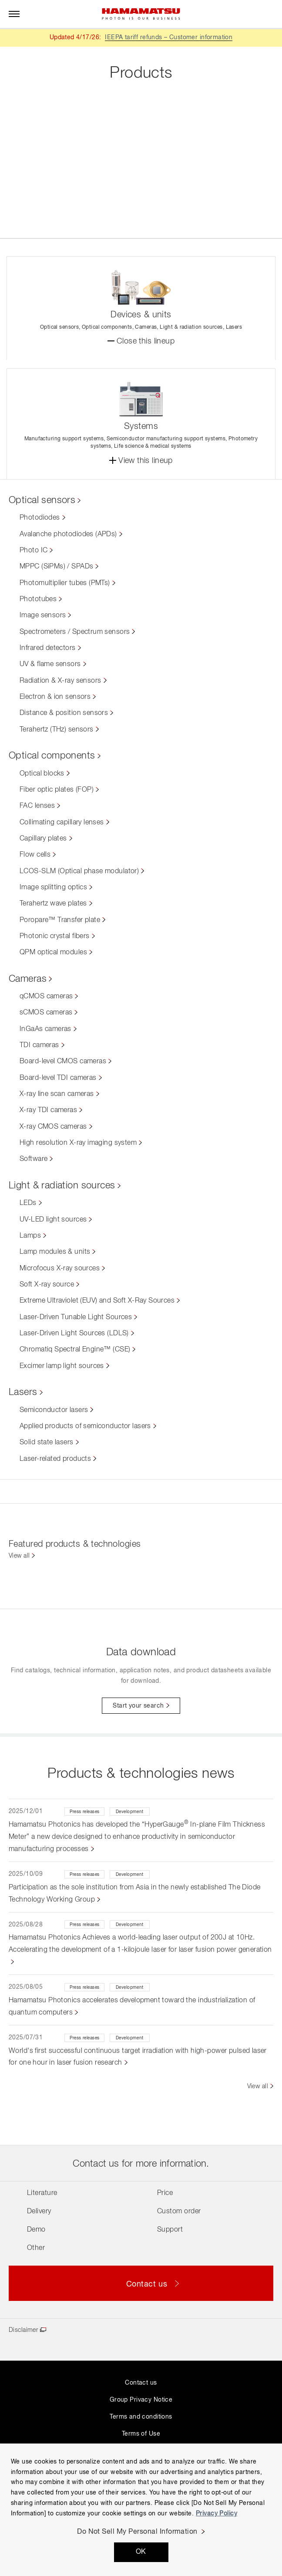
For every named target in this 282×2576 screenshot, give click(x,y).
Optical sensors (42, 500)
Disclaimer (23, 2330)
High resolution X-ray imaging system (78, 1143)
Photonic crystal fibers (55, 936)
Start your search (138, 1706)
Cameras (28, 979)
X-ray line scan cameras (57, 1094)
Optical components (52, 756)
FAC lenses (37, 806)
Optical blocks (42, 773)
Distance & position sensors (64, 713)
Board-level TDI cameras (58, 1078)
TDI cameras (39, 1045)
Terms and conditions (141, 2417)
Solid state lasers (47, 1442)
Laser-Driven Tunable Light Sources (76, 1317)
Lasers (23, 1392)
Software (33, 1159)
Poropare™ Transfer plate (60, 920)
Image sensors (43, 615)
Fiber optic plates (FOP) (57, 789)
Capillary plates (43, 838)
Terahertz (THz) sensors (57, 729)
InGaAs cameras (45, 1029)
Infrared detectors (48, 648)
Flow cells (35, 854)
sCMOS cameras (46, 1012)
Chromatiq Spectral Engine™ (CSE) (75, 1349)
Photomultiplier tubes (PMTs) (65, 583)
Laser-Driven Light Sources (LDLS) (74, 1333)
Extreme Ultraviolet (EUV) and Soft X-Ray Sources (97, 1300)
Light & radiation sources (62, 1186)
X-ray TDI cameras (48, 1110)
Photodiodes (40, 517)
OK (141, 2552)
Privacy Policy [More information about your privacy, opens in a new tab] (216, 2514)
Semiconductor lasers (54, 1410)
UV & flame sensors (50, 664)
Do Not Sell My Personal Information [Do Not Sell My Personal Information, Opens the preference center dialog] (137, 2531)
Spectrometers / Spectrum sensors (75, 632)
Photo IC (33, 550)
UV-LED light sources (53, 1219)
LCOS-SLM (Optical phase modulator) (79, 871)
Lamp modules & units (55, 1252)
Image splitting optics (53, 887)
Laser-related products (55, 1459)
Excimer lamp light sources (62, 1366)
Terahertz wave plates (53, 903)
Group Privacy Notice (141, 2400)
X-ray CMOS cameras (53, 1126)
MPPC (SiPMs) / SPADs (56, 566)
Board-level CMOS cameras (63, 1061)
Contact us (141, 2383)
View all (19, 1556)
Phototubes (38, 599)
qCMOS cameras (46, 996)
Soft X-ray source (47, 1284)
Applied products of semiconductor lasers (85, 1426)
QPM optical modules (53, 952)
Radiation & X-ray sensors (60, 680)
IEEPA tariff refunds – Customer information (168, 37)
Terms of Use (141, 2434)
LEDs (28, 1203)
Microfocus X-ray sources (60, 1268)
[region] (141, 2509)
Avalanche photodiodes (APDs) (68, 534)
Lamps (30, 1235)
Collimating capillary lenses (62, 822)
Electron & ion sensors (55, 697)
